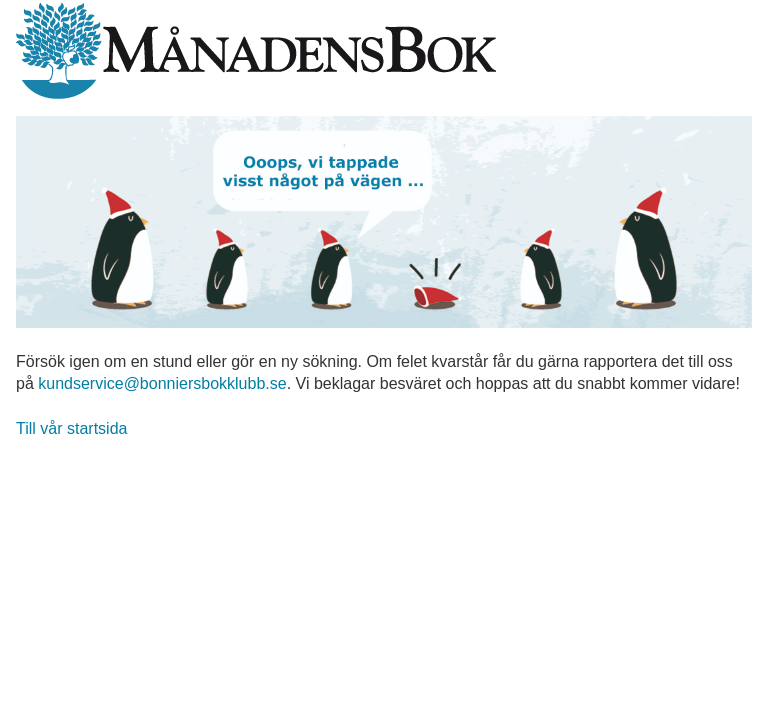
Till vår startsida (71, 428)
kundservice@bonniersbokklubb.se (162, 383)
